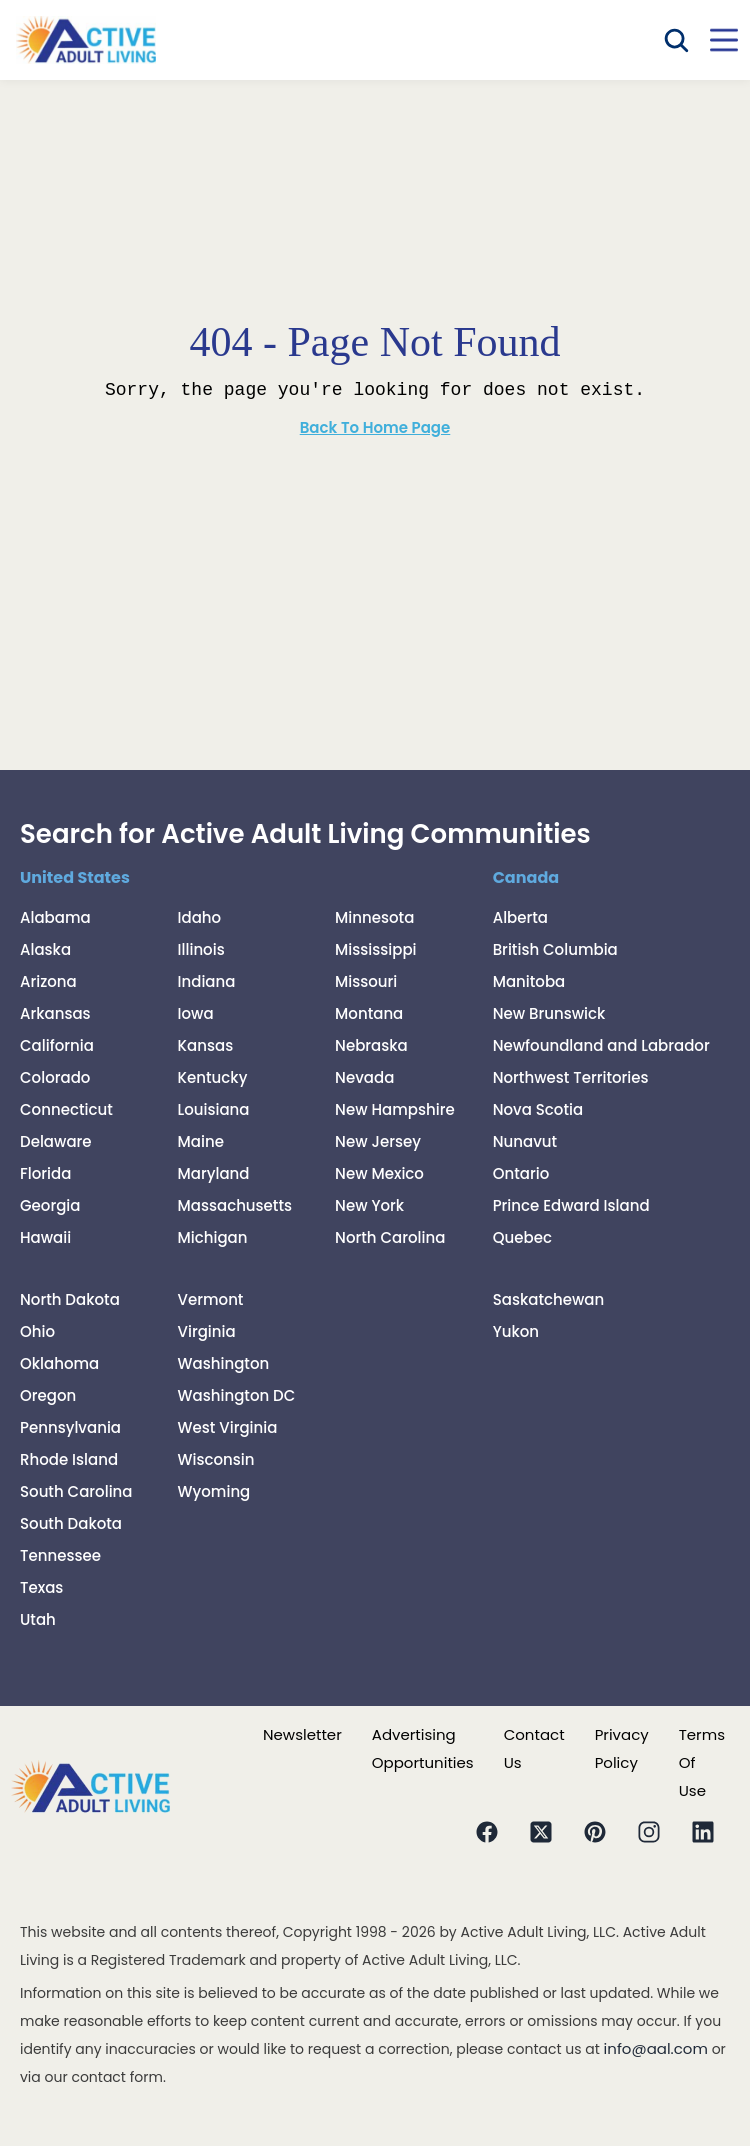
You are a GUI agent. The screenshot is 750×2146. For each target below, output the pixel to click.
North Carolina (390, 1237)
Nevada (364, 1077)
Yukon (516, 1331)
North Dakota (70, 1299)
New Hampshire (395, 1109)
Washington (224, 1363)
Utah (38, 1619)
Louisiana (214, 1109)
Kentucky (213, 1077)
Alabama (55, 917)
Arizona (48, 981)
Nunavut (525, 1141)
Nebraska (371, 1045)
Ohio (37, 1331)
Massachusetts (235, 1205)
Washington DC (237, 1395)
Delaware (56, 1141)
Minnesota (374, 917)
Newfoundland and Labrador (601, 1045)
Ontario (521, 1173)
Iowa (196, 1013)
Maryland (214, 1173)
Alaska (45, 949)
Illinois (201, 949)
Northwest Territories (571, 1077)
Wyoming (214, 1491)
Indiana (207, 981)
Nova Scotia (538, 1109)
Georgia (50, 1205)
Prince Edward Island (571, 1205)
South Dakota (71, 1523)
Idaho (200, 917)
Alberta (520, 917)
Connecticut (66, 1109)
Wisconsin (216, 1459)
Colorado (55, 1077)
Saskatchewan (549, 1299)
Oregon (48, 1395)
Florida (45, 1173)
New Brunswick (549, 1013)
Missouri (366, 981)
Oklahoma (59, 1363)
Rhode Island (69, 1459)
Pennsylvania (70, 1427)
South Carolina (76, 1491)
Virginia (207, 1331)
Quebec (522, 1237)
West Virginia (228, 1427)
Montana (369, 1013)
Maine (201, 1141)
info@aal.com (656, 2048)
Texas (41, 1587)
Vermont (211, 1299)
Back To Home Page (375, 427)
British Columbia (555, 949)
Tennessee (60, 1555)
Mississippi (375, 949)
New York (369, 1205)
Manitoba (529, 981)
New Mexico (379, 1173)
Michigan (213, 1237)
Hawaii (45, 1237)
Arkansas (55, 1013)
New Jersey (378, 1141)
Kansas (206, 1045)
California (57, 1045)
